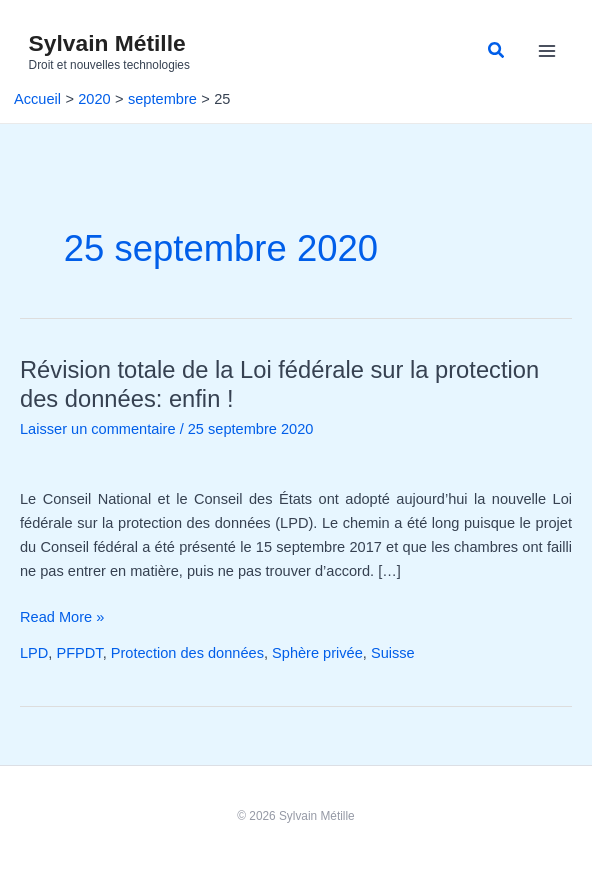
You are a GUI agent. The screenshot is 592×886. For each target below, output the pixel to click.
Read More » (62, 617)
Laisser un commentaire (98, 429)
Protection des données (187, 653)
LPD (34, 653)
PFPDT (79, 653)
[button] (497, 51)
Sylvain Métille (107, 43)
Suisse (393, 653)
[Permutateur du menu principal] (547, 52)
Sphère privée (317, 653)
